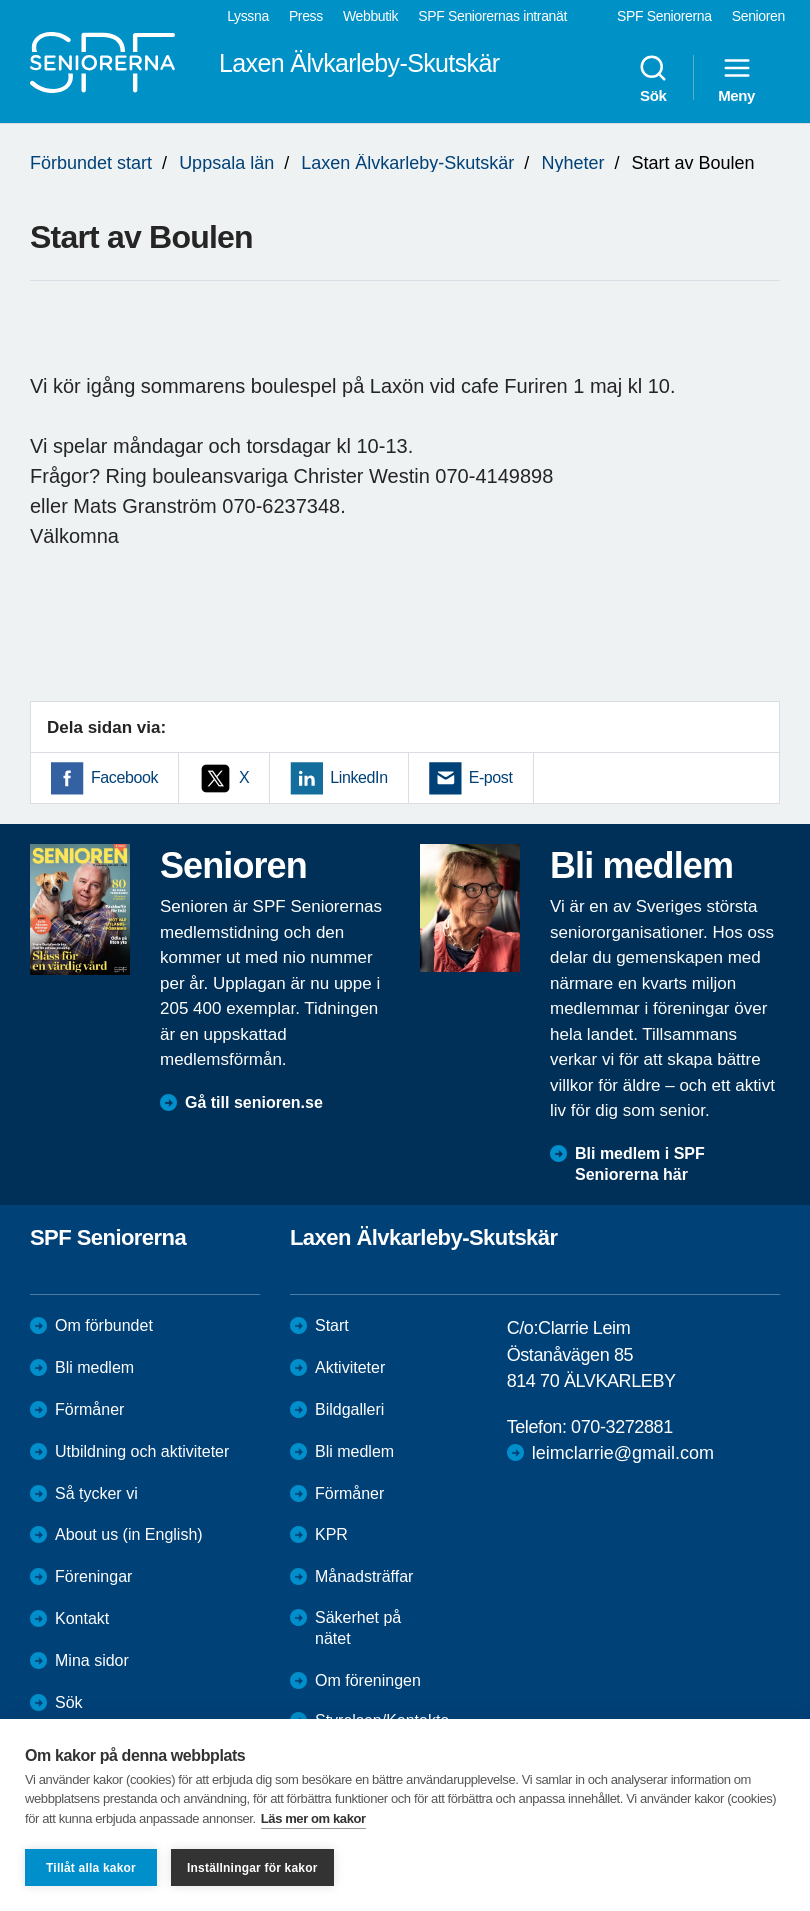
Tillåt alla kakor (91, 1868)
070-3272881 (622, 1427)
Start (332, 1325)
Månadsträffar (364, 1576)
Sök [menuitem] (653, 78)
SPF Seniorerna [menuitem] (664, 16)
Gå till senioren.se (254, 1102)
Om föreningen (368, 1680)
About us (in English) (129, 1534)
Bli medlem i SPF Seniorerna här (640, 1164)
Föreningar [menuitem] (93, 1576)
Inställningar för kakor (252, 1868)
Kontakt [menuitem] (82, 1618)
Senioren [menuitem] (758, 16)
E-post (491, 777)
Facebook (124, 777)
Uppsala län (226, 163)
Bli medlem (94, 1367)
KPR (331, 1534)
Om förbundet (104, 1325)
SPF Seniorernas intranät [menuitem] (492, 16)
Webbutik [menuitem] (370, 16)
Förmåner (89, 1409)
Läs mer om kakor (313, 1818)
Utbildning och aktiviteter (142, 1451)
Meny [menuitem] (736, 78)
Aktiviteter (350, 1367)
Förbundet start (91, 163)
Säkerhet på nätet (358, 1628)
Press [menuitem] (306, 16)
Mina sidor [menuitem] (92, 1660)
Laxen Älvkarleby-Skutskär (407, 163)
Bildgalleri (349, 1409)
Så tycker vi (96, 1493)
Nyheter (572, 163)
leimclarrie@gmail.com (623, 1453)
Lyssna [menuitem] (248, 16)
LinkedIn (358, 777)
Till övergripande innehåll (0, 0)
